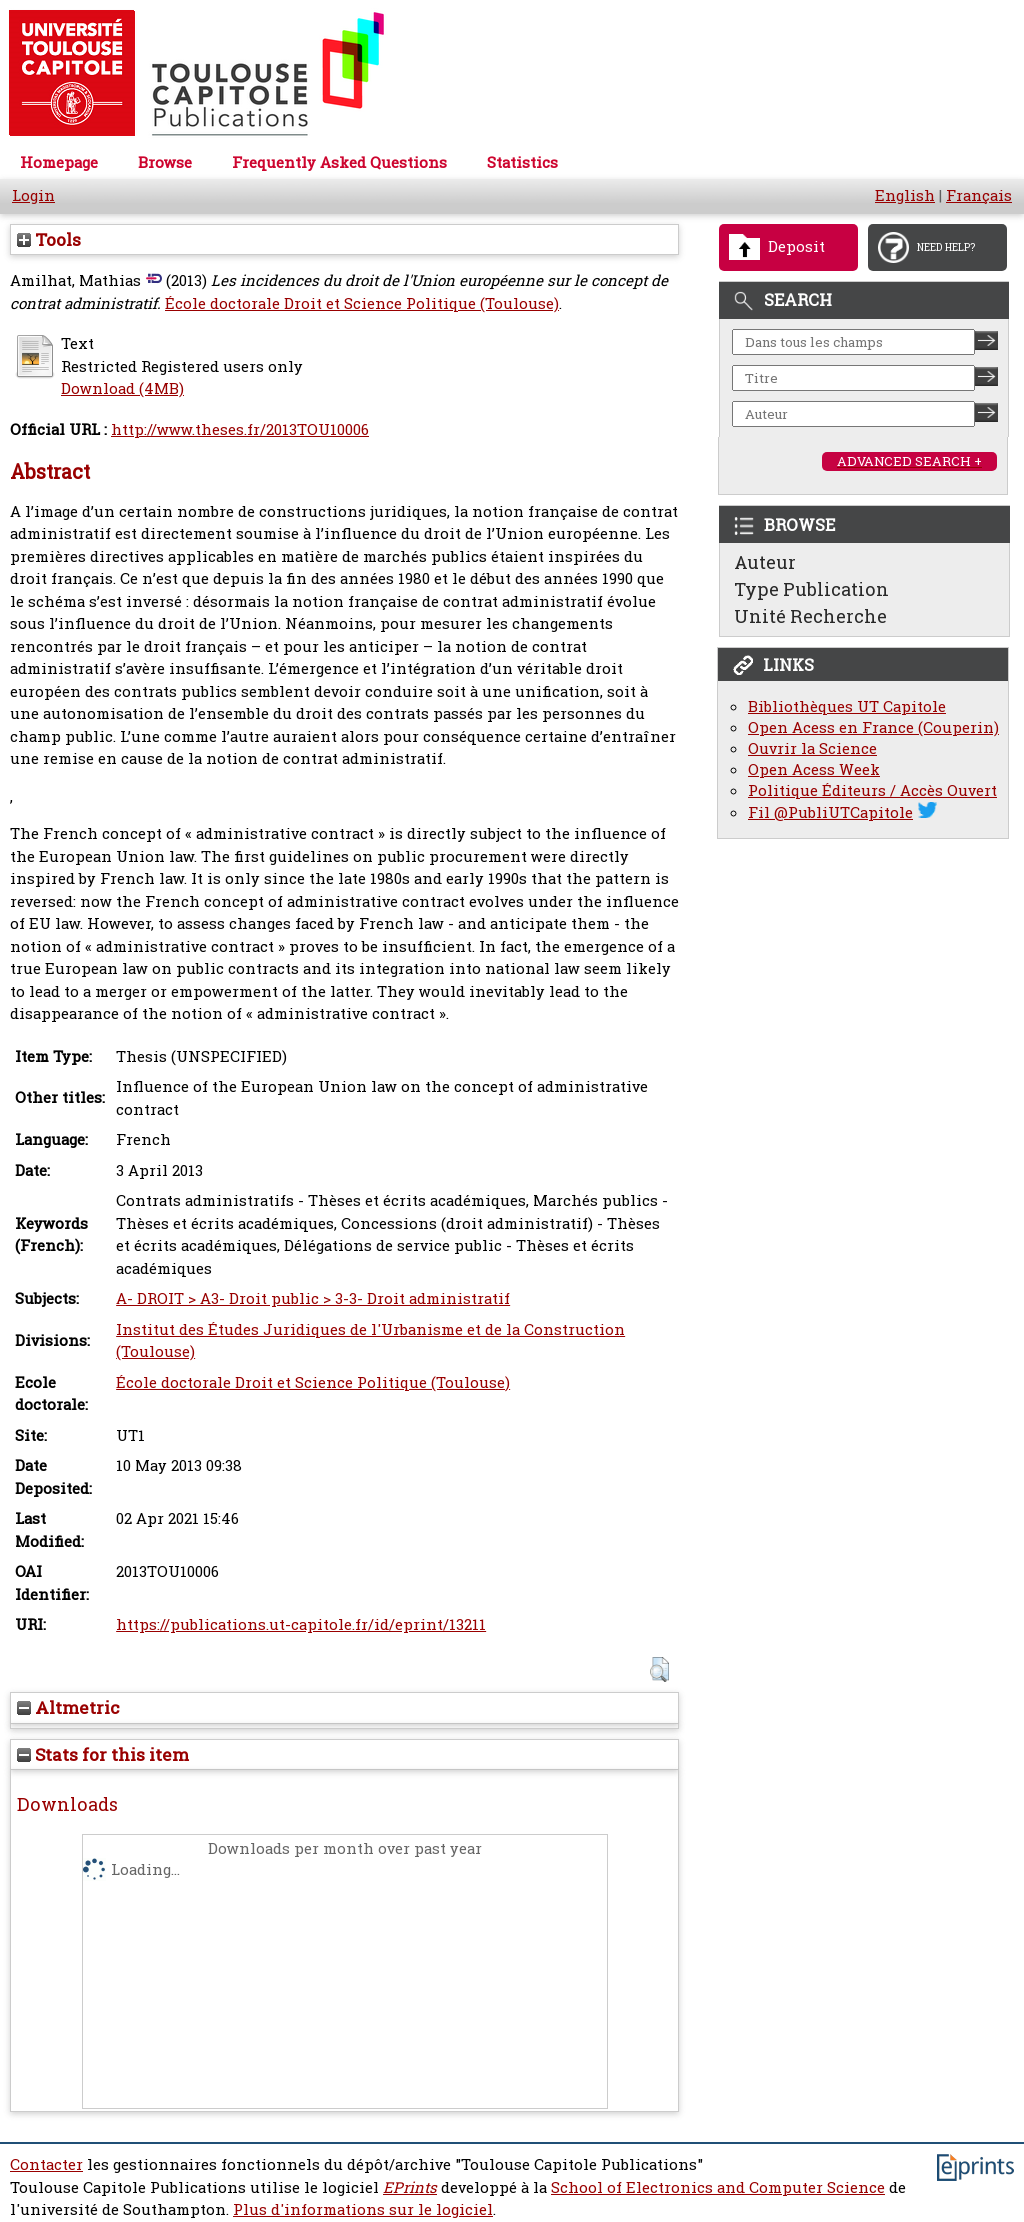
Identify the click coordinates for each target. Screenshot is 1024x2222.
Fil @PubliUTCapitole (830, 812)
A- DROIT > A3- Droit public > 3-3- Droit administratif (313, 1298)
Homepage (59, 162)
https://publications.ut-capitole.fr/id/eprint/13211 (301, 1624)
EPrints (410, 2187)
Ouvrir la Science (812, 748)
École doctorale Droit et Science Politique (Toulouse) (362, 303)
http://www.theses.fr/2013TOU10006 (240, 429)
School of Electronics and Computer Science (718, 2187)
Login (33, 195)
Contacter (46, 2164)
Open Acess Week (814, 769)
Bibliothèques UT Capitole (847, 706)
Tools (49, 239)
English (905, 195)
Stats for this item (103, 1754)
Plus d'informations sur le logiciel (363, 2209)
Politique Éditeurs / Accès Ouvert (872, 790)
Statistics (522, 162)
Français (979, 195)
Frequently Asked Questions (339, 162)
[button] (659, 1669)
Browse (165, 162)
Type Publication (811, 589)
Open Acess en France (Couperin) (873, 727)
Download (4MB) (122, 388)
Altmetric (68, 1707)
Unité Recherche (810, 616)
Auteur (765, 562)
